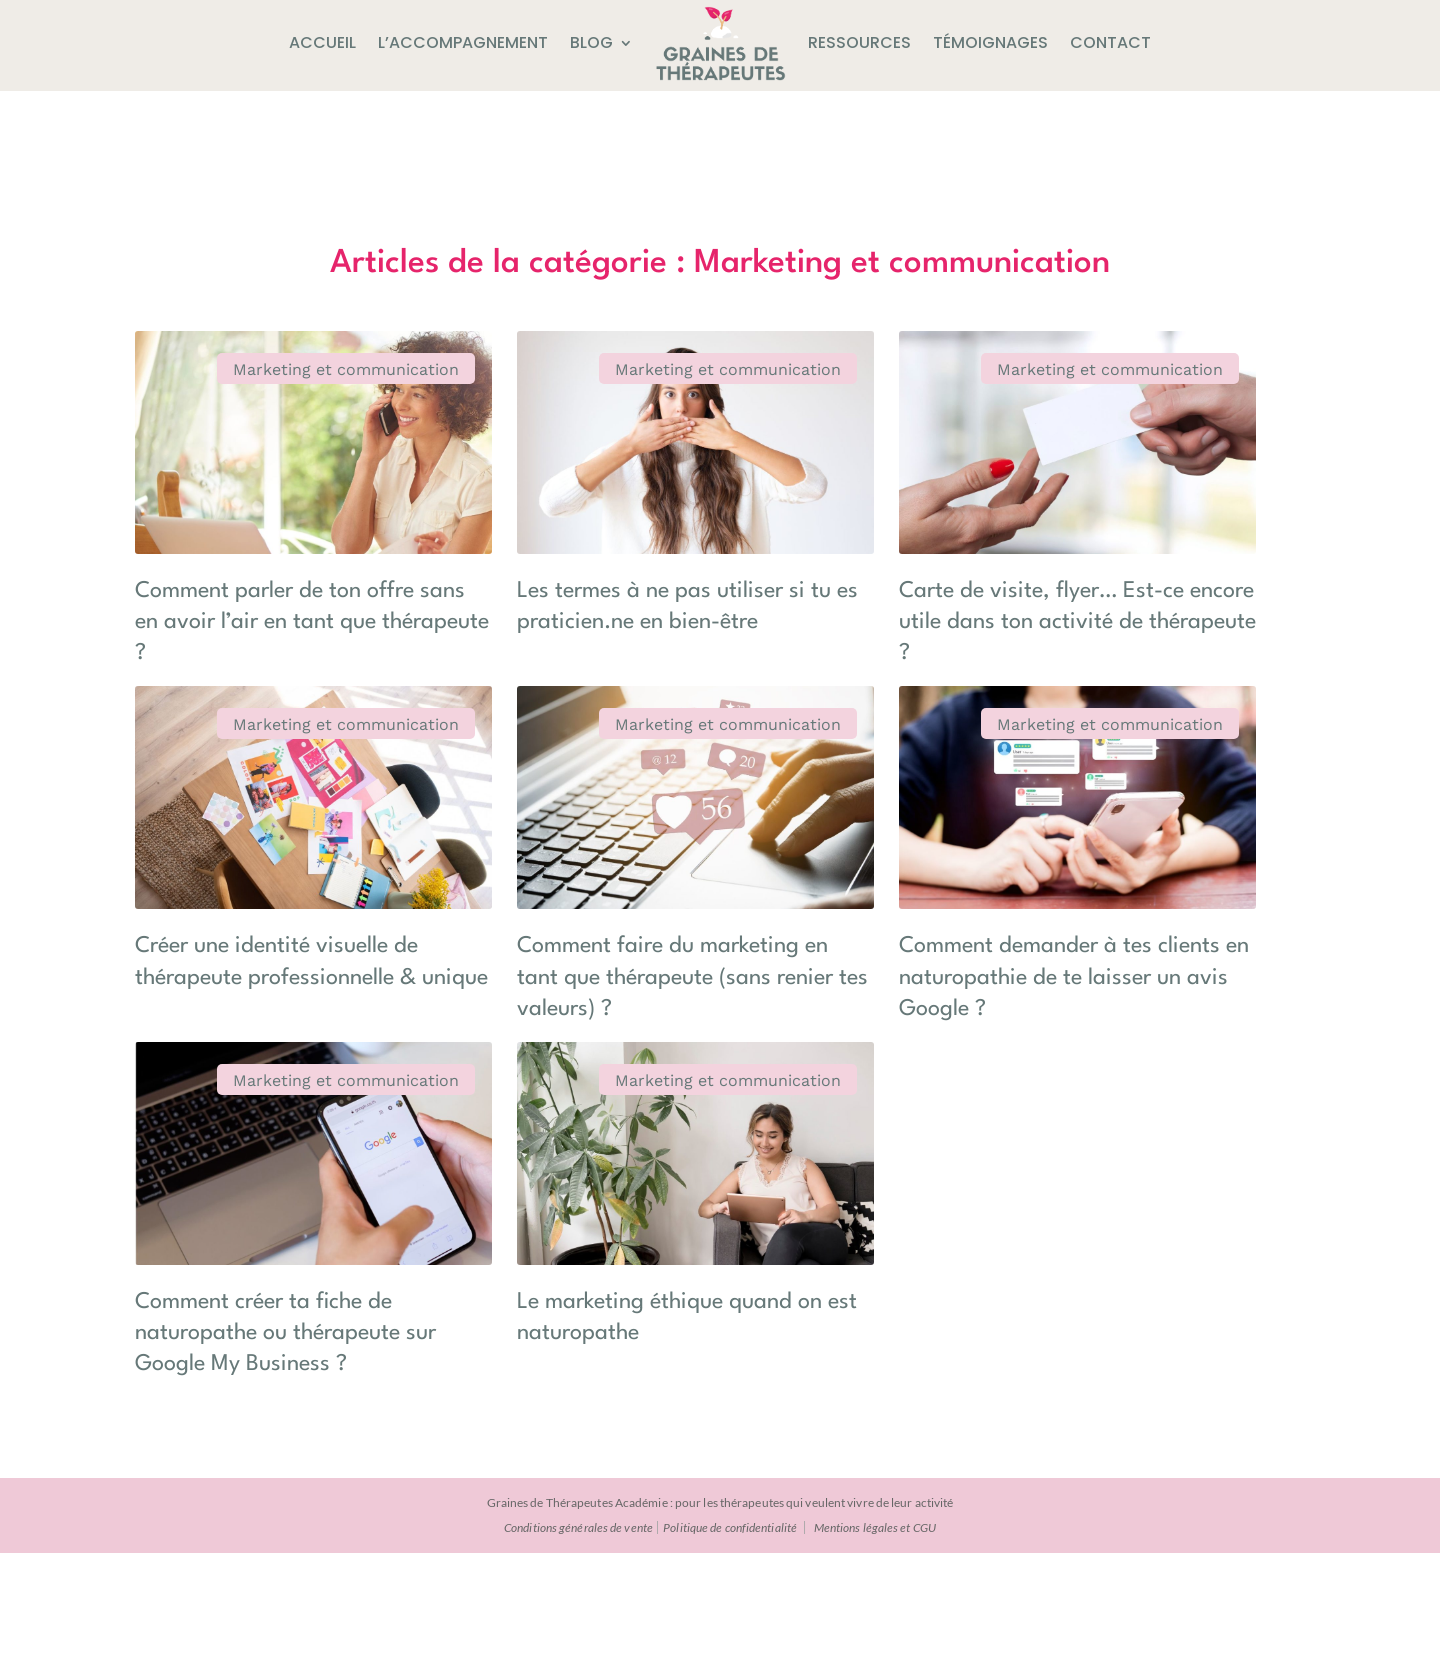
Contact (1110, 42)
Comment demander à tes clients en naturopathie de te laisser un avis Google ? (863, 868)
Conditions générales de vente (578, 1627)
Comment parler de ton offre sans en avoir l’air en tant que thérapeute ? (263, 569)
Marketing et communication (212, 379)
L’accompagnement (463, 42)
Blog (591, 42)
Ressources (859, 42)
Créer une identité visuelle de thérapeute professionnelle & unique (261, 868)
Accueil (322, 42)
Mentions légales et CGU (875, 1627)
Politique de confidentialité (730, 1627)
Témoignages (990, 42)
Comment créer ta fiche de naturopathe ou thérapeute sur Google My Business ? (866, 1168)
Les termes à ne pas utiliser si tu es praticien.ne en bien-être (567, 569)
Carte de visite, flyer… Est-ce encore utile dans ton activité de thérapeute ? (866, 569)
